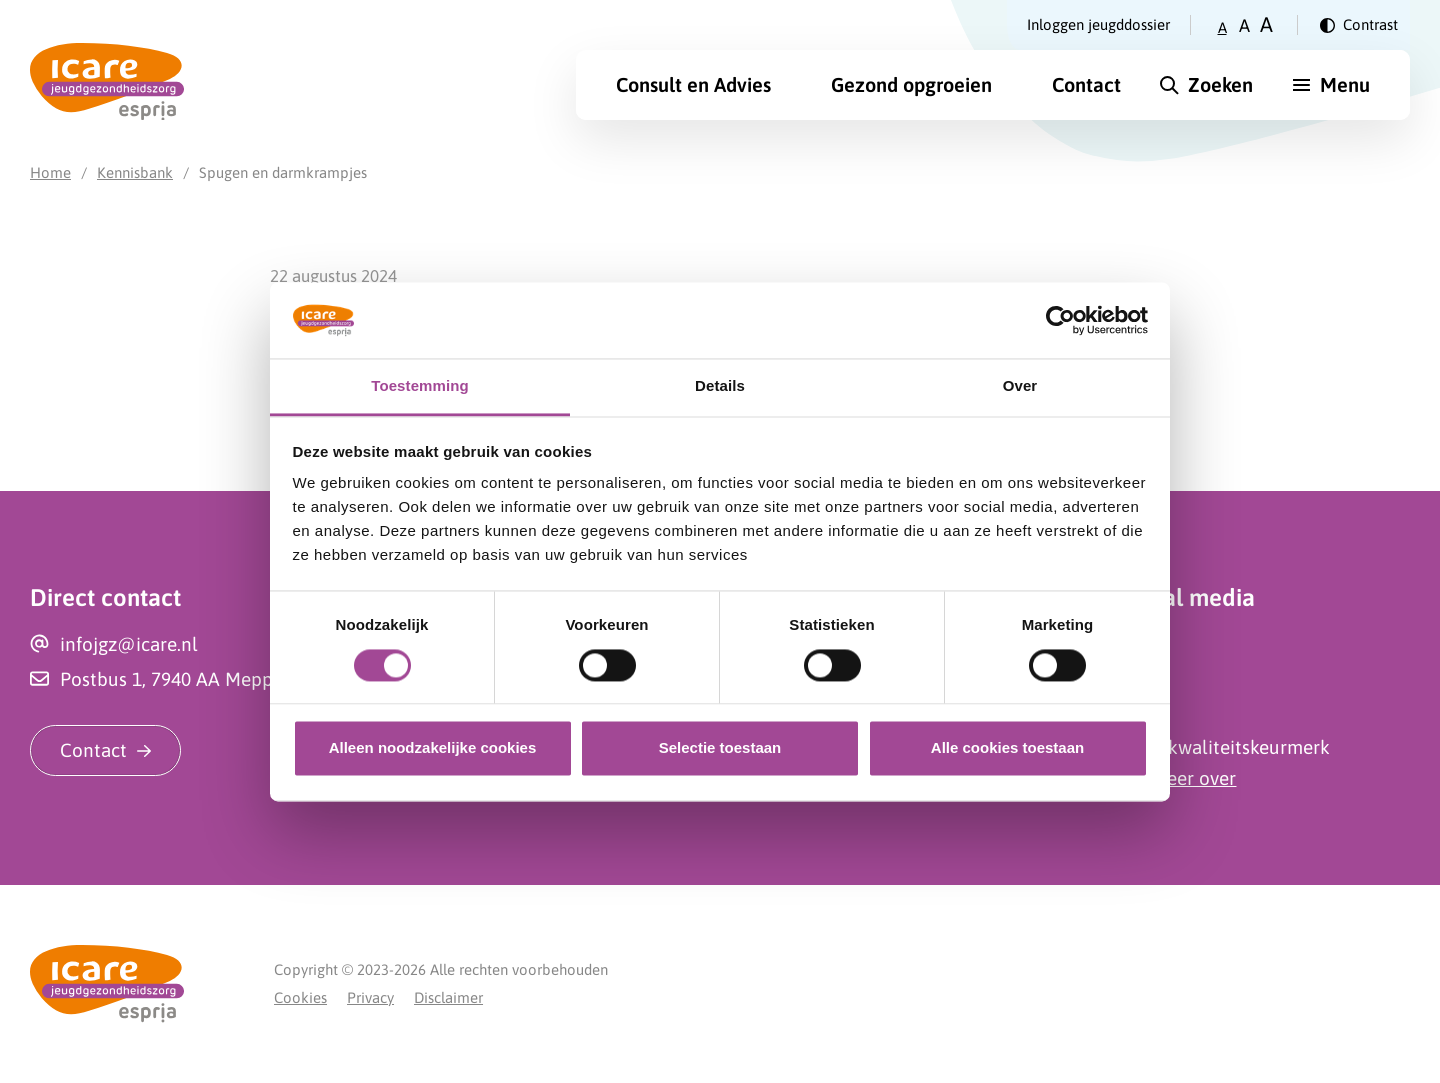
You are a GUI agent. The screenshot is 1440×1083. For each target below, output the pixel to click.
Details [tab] (720, 386)
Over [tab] (1020, 386)
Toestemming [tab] (420, 386)
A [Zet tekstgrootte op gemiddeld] (1244, 25)
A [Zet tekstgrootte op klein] (1222, 27)
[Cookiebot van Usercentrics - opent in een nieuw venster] (1060, 320)
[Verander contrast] (1359, 25)
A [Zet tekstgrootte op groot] (1266, 24)
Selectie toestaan (720, 748)
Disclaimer (448, 997)
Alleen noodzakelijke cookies (433, 748)
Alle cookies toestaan (1007, 748)
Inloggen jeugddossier (1098, 24)
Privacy (370, 997)
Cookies (300, 997)
